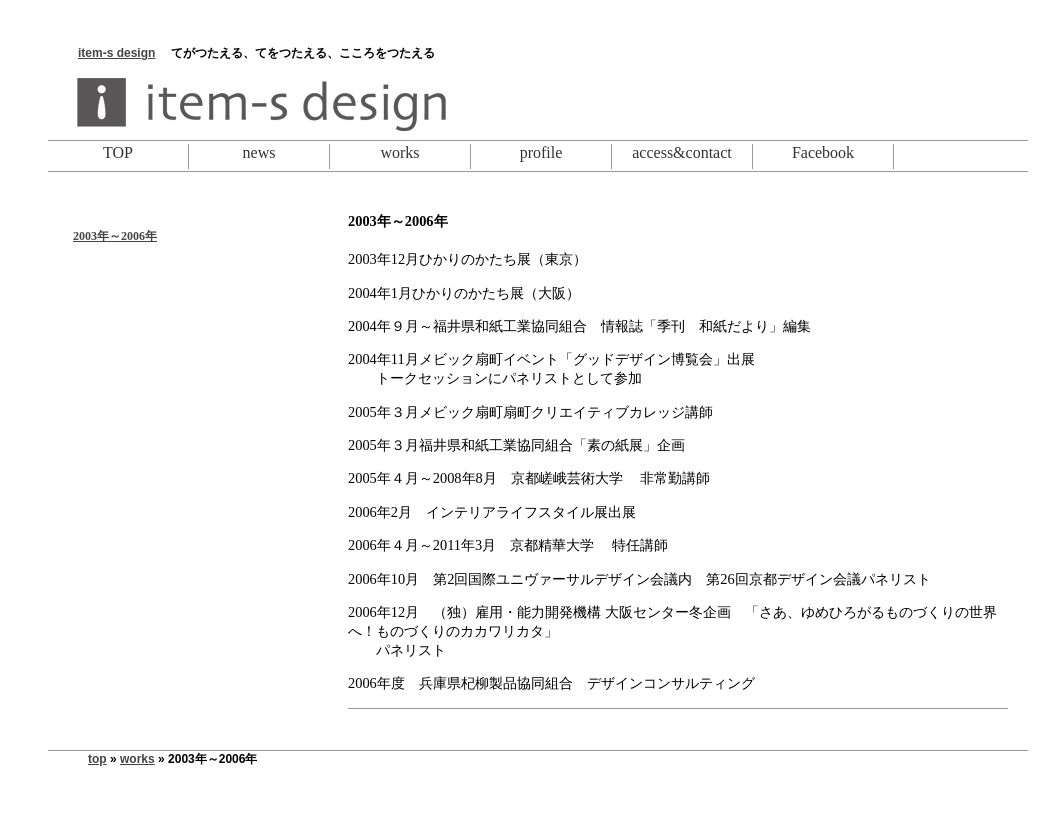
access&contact (682, 152)
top (97, 759)
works (399, 152)
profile (541, 152)
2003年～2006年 (115, 236)
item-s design (116, 53)
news (259, 152)
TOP (118, 152)
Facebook (823, 152)
